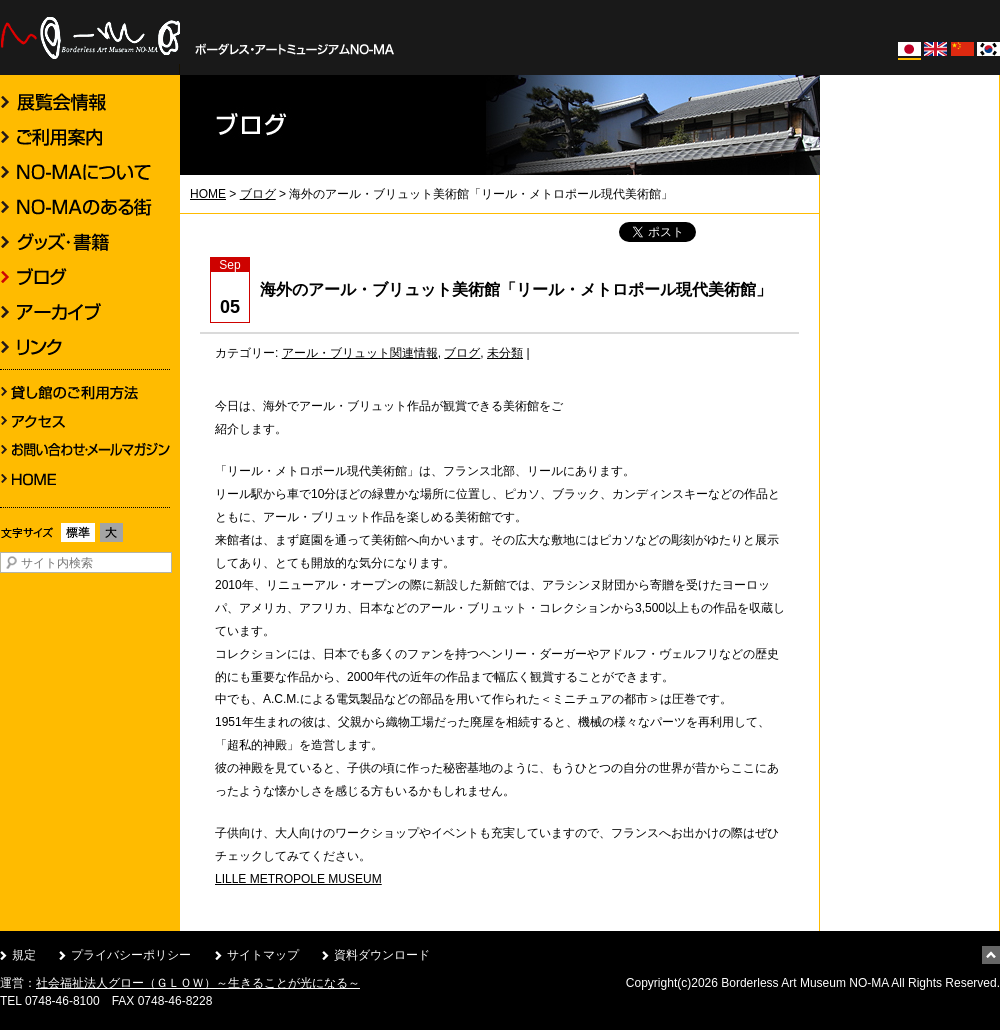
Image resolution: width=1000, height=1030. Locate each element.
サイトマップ (263, 955)
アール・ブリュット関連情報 (360, 353)
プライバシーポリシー (131, 955)
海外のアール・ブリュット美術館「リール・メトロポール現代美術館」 (516, 289)
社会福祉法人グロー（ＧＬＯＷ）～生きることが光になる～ (198, 983)
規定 (24, 955)
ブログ (258, 194)
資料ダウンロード (382, 955)
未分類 (505, 353)
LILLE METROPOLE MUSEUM (298, 879)
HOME (208, 194)
